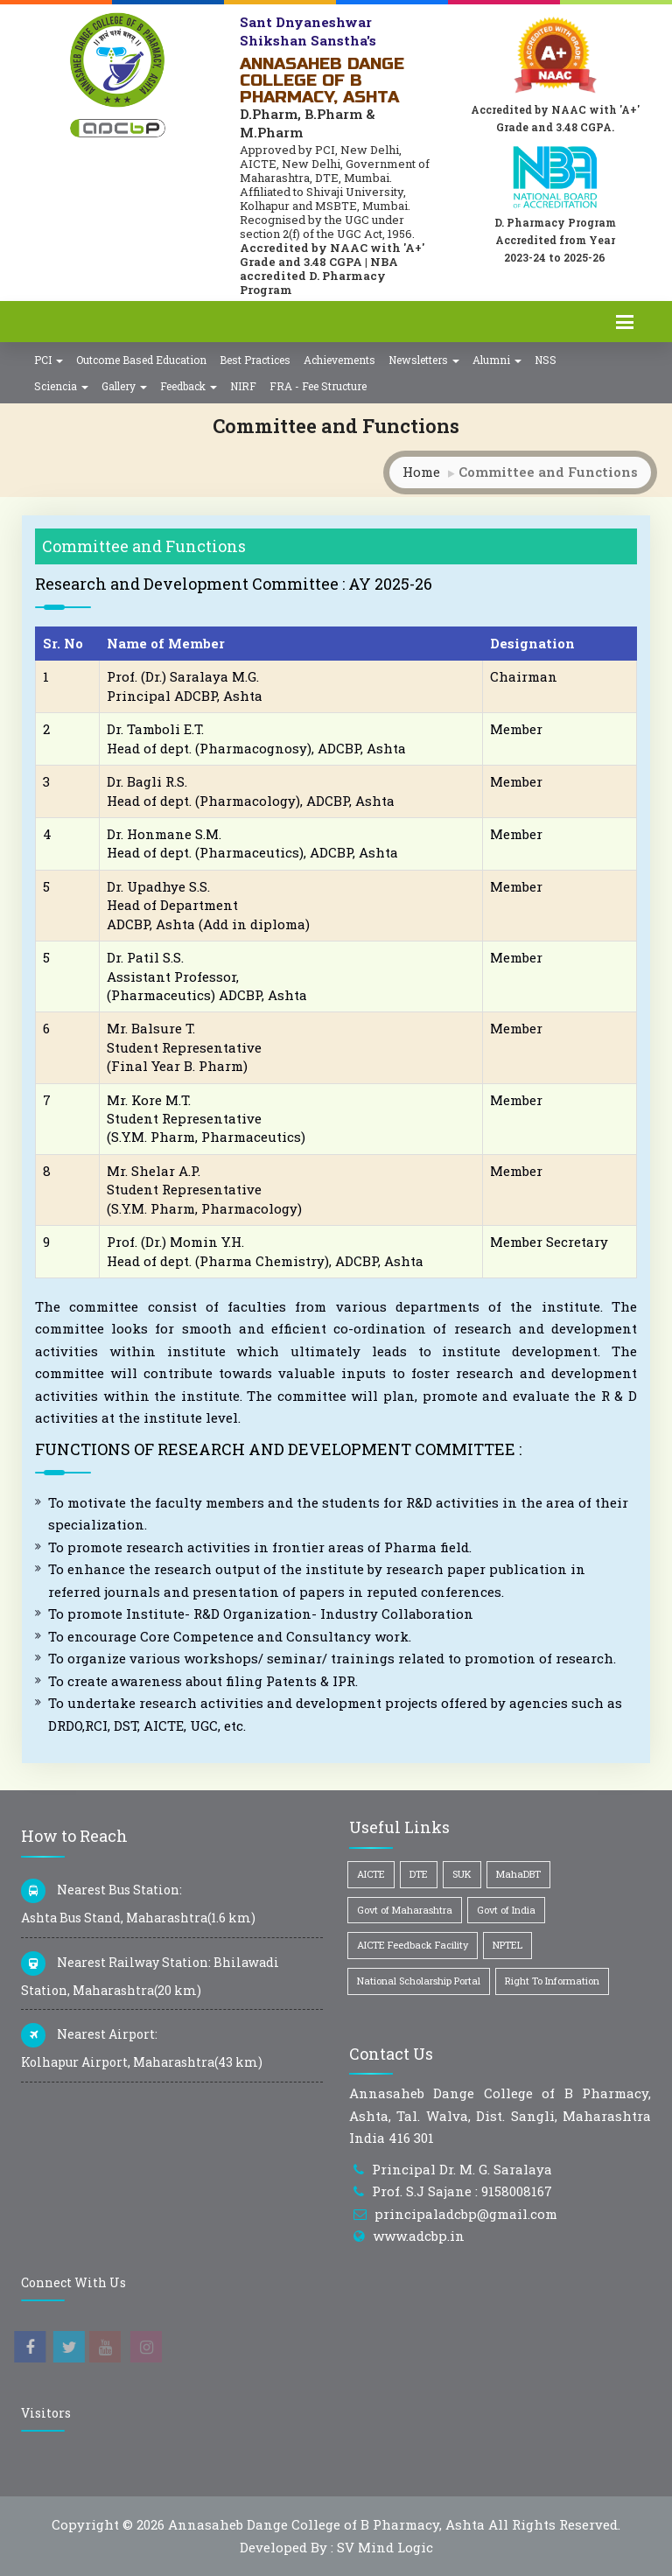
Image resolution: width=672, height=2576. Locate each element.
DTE (419, 1873)
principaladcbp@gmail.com (465, 2213)
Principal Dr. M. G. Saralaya (462, 2169)
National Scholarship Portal (418, 1980)
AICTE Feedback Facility (412, 1944)
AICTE (371, 1873)
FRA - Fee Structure (318, 386)
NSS (545, 360)
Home (421, 471)
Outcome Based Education (141, 360)
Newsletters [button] (423, 360)
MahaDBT (518, 1873)
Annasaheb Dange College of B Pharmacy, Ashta (326, 2524)
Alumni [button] (497, 360)
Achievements (339, 360)
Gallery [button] (124, 386)
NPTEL (507, 1944)
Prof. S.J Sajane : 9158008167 (462, 2191)
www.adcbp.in (419, 2235)
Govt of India (506, 1909)
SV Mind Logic (385, 2547)
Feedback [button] (188, 386)
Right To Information (552, 1980)
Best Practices (255, 360)
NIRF (243, 386)
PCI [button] (48, 360)
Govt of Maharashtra (404, 1909)
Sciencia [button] (61, 386)
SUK (462, 1873)
